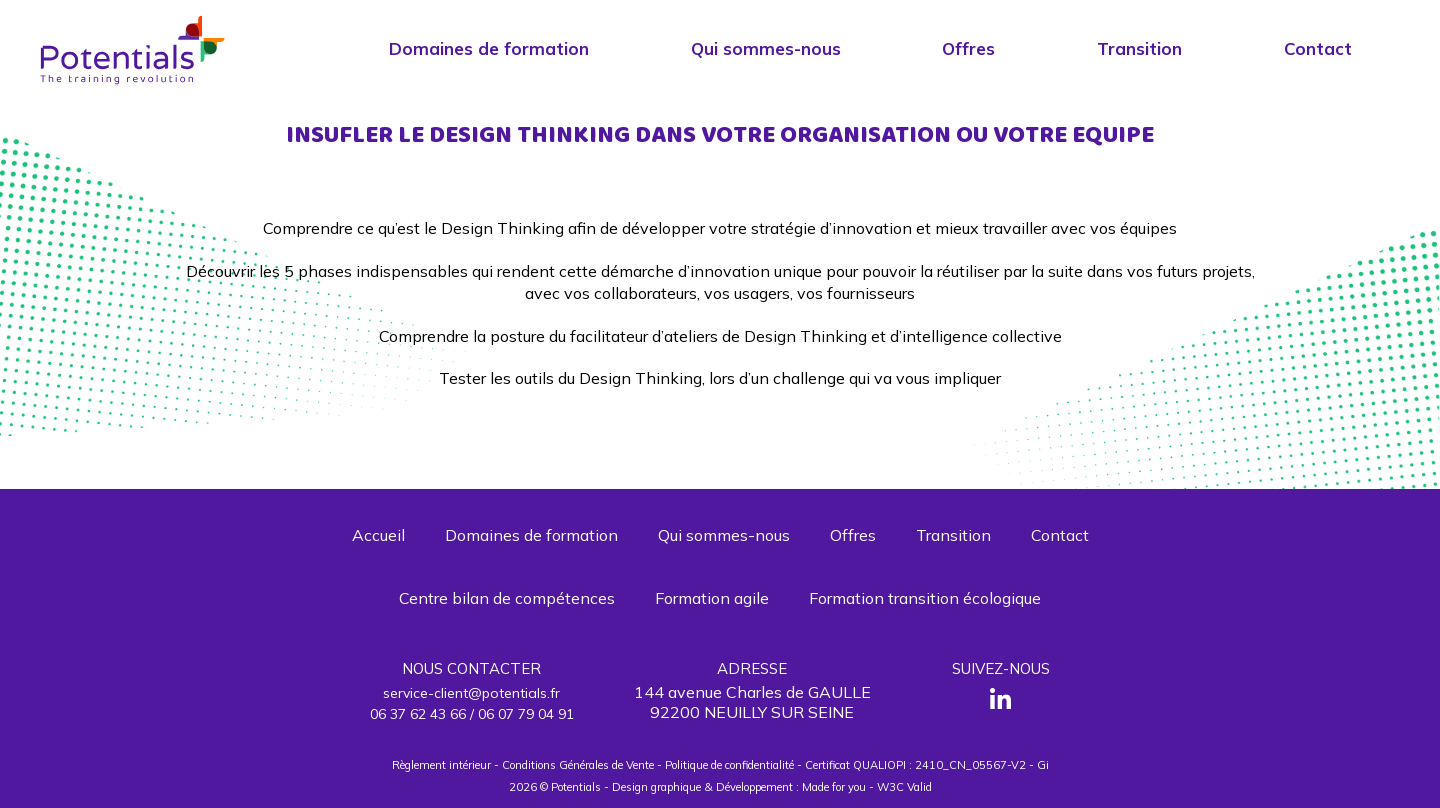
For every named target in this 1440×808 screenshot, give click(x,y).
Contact (1318, 48)
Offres (968, 48)
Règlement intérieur (441, 765)
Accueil (378, 535)
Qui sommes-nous (766, 48)
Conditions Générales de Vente (578, 765)
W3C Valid (904, 787)
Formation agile (712, 598)
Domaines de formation (489, 48)
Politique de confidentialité (729, 765)
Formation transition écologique (925, 598)
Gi (1043, 765)
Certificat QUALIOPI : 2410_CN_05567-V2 (915, 765)
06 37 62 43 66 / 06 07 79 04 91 (472, 714)
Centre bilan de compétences (507, 598)
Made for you (834, 787)
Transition (1139, 48)
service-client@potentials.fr (471, 693)
